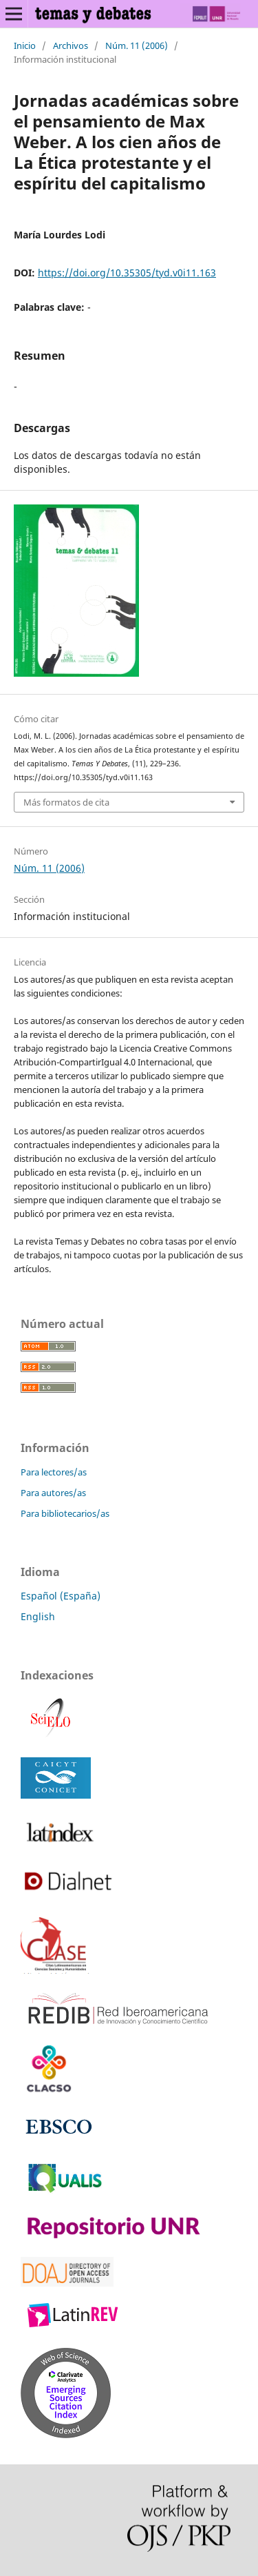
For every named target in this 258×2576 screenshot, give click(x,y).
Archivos (70, 45)
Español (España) (60, 1595)
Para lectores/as (54, 1472)
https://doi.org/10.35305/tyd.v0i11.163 (127, 272)
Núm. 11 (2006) (136, 45)
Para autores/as (53, 1492)
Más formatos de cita (66, 802)
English (38, 1616)
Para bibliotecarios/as (65, 1513)
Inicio (25, 45)
